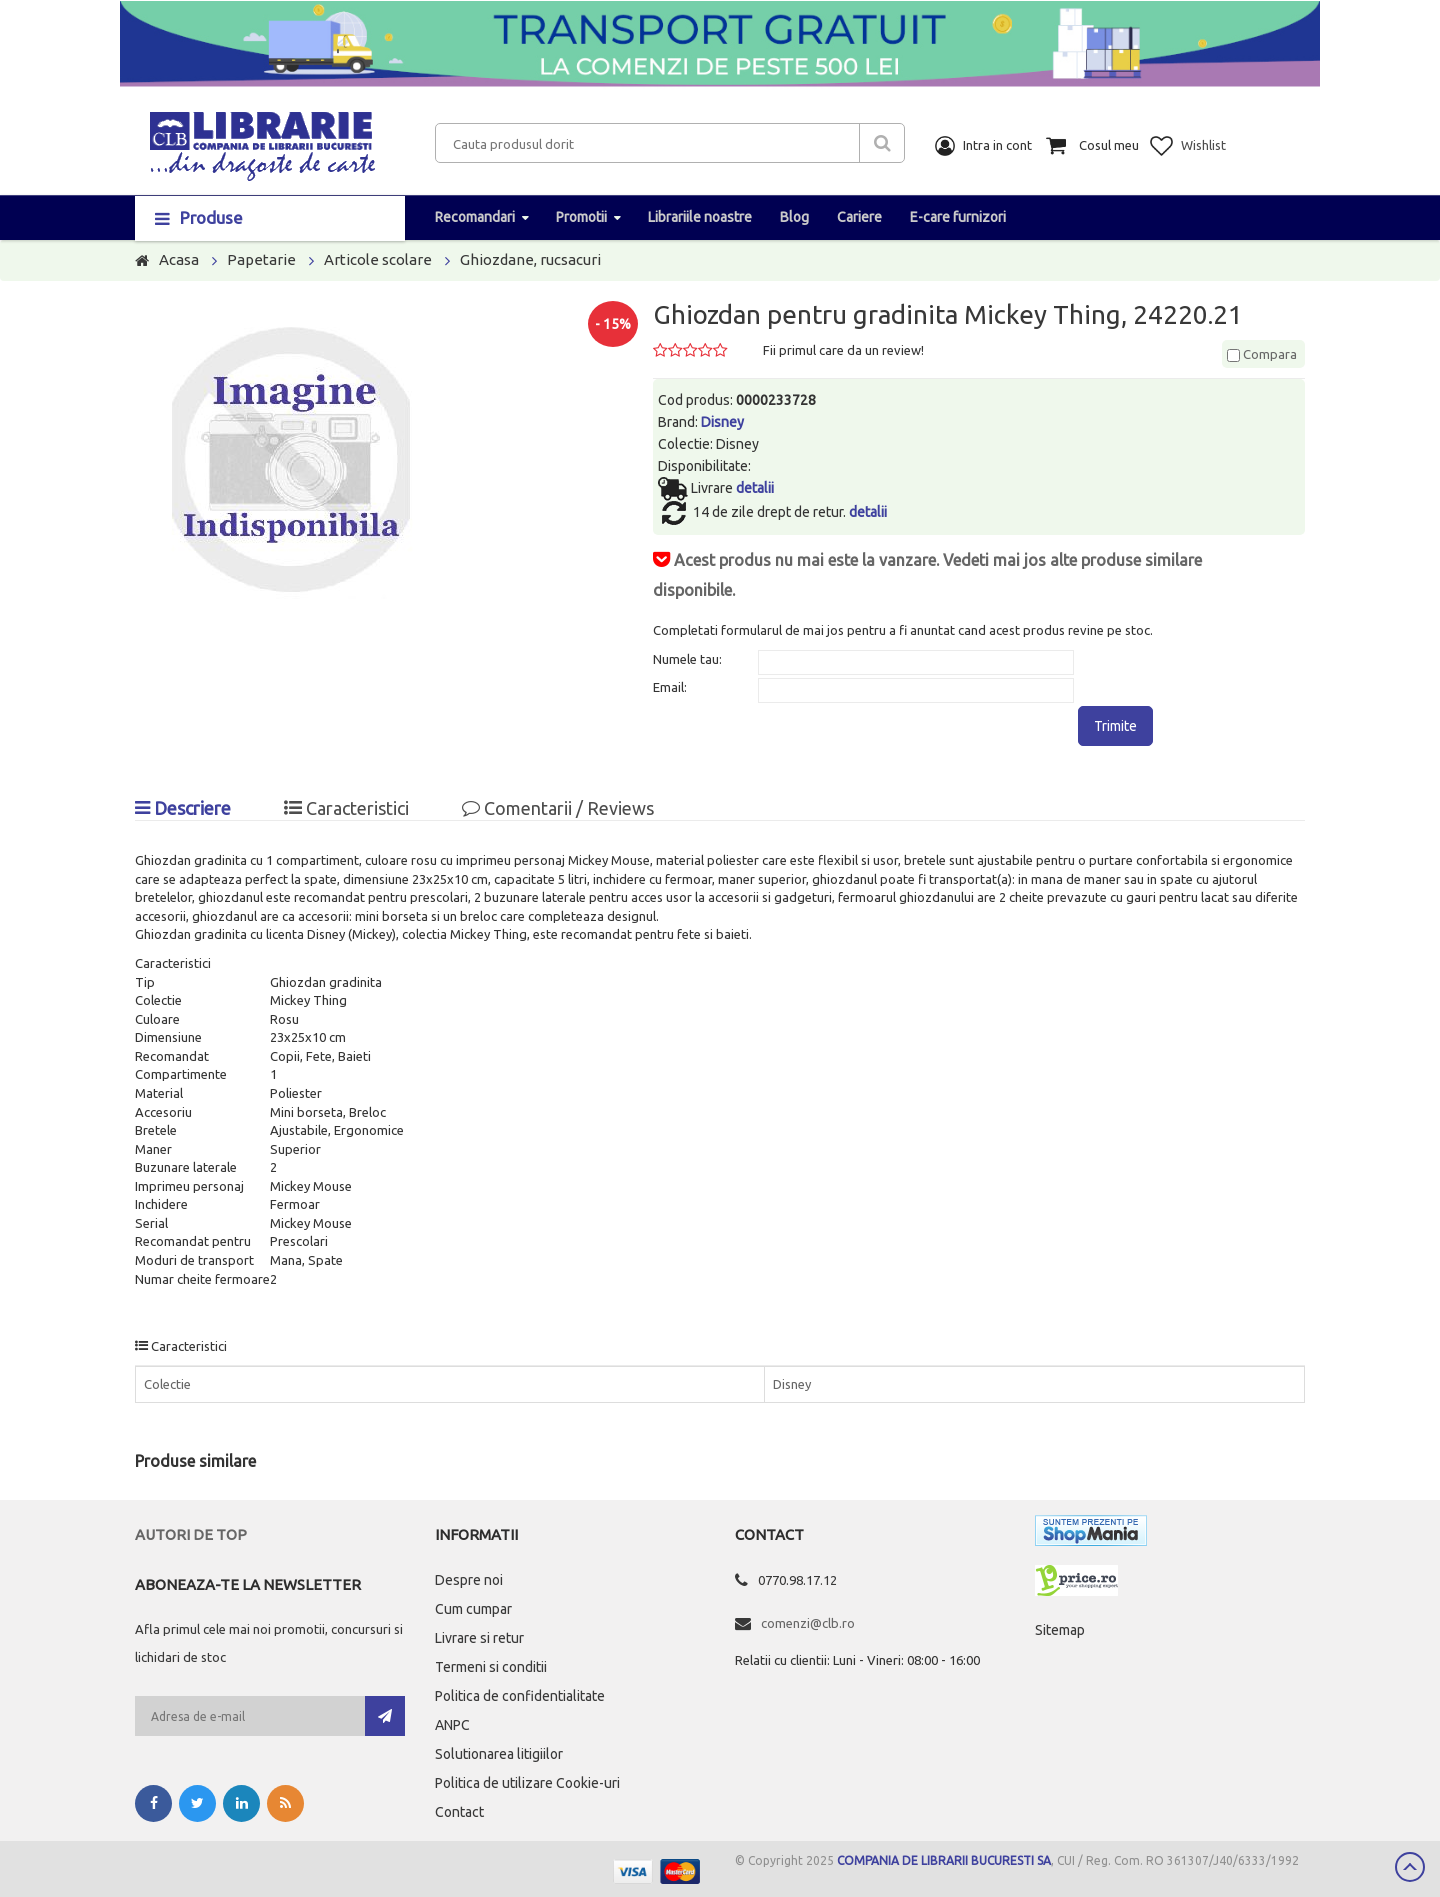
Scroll (1410, 1867)
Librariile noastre (700, 217)
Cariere (859, 217)
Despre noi (469, 1580)
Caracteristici (346, 808)
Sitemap (1060, 1630)
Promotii (581, 217)
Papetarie (261, 259)
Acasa (179, 259)
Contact (459, 1812)
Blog (794, 217)
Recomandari (475, 217)
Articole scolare (378, 259)
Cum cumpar (473, 1609)
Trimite (1115, 726)
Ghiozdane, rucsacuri (530, 259)
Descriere (183, 808)
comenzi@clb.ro (808, 1623)
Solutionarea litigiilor (499, 1754)
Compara (1262, 354)
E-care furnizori (958, 217)
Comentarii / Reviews (558, 808)
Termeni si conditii (491, 1667)
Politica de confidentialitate (520, 1696)
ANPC (452, 1725)
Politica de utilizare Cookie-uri (527, 1783)
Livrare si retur (479, 1638)
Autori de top (191, 1534)
